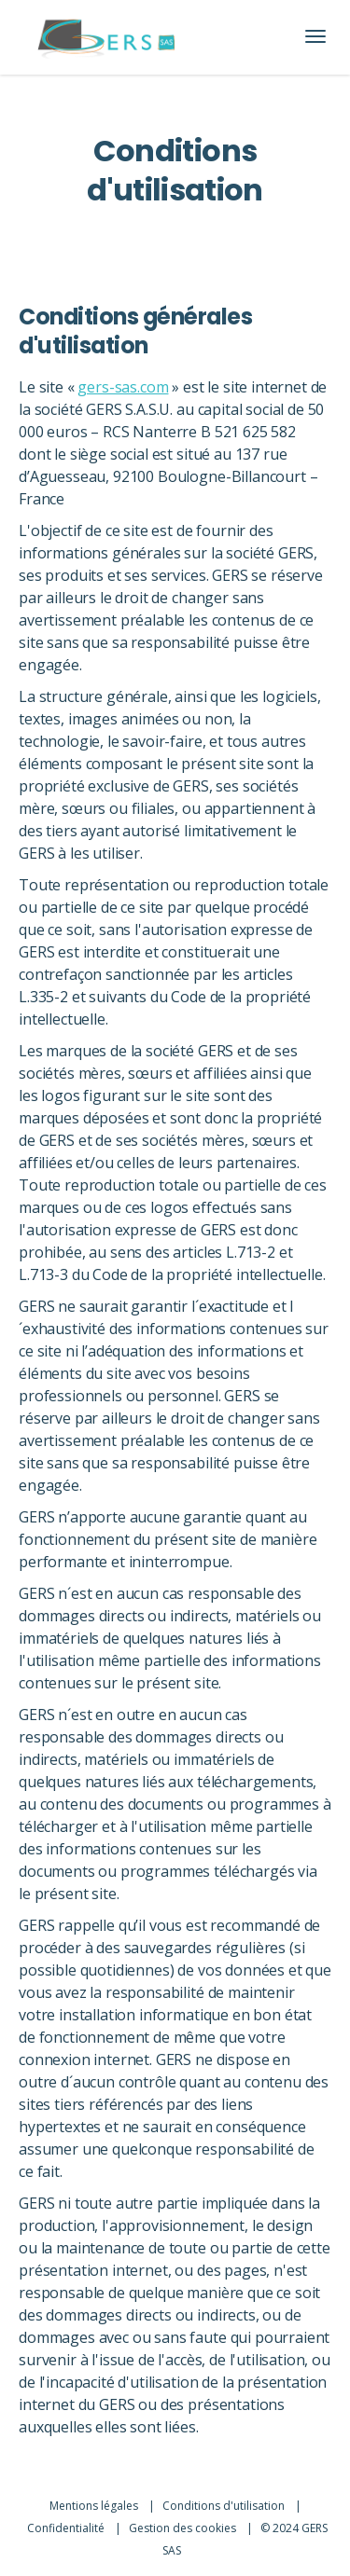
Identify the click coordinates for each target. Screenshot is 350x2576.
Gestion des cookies (184, 2528)
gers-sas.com (122, 387)
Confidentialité (67, 2528)
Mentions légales (95, 2506)
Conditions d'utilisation (224, 2506)
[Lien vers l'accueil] (106, 37)
